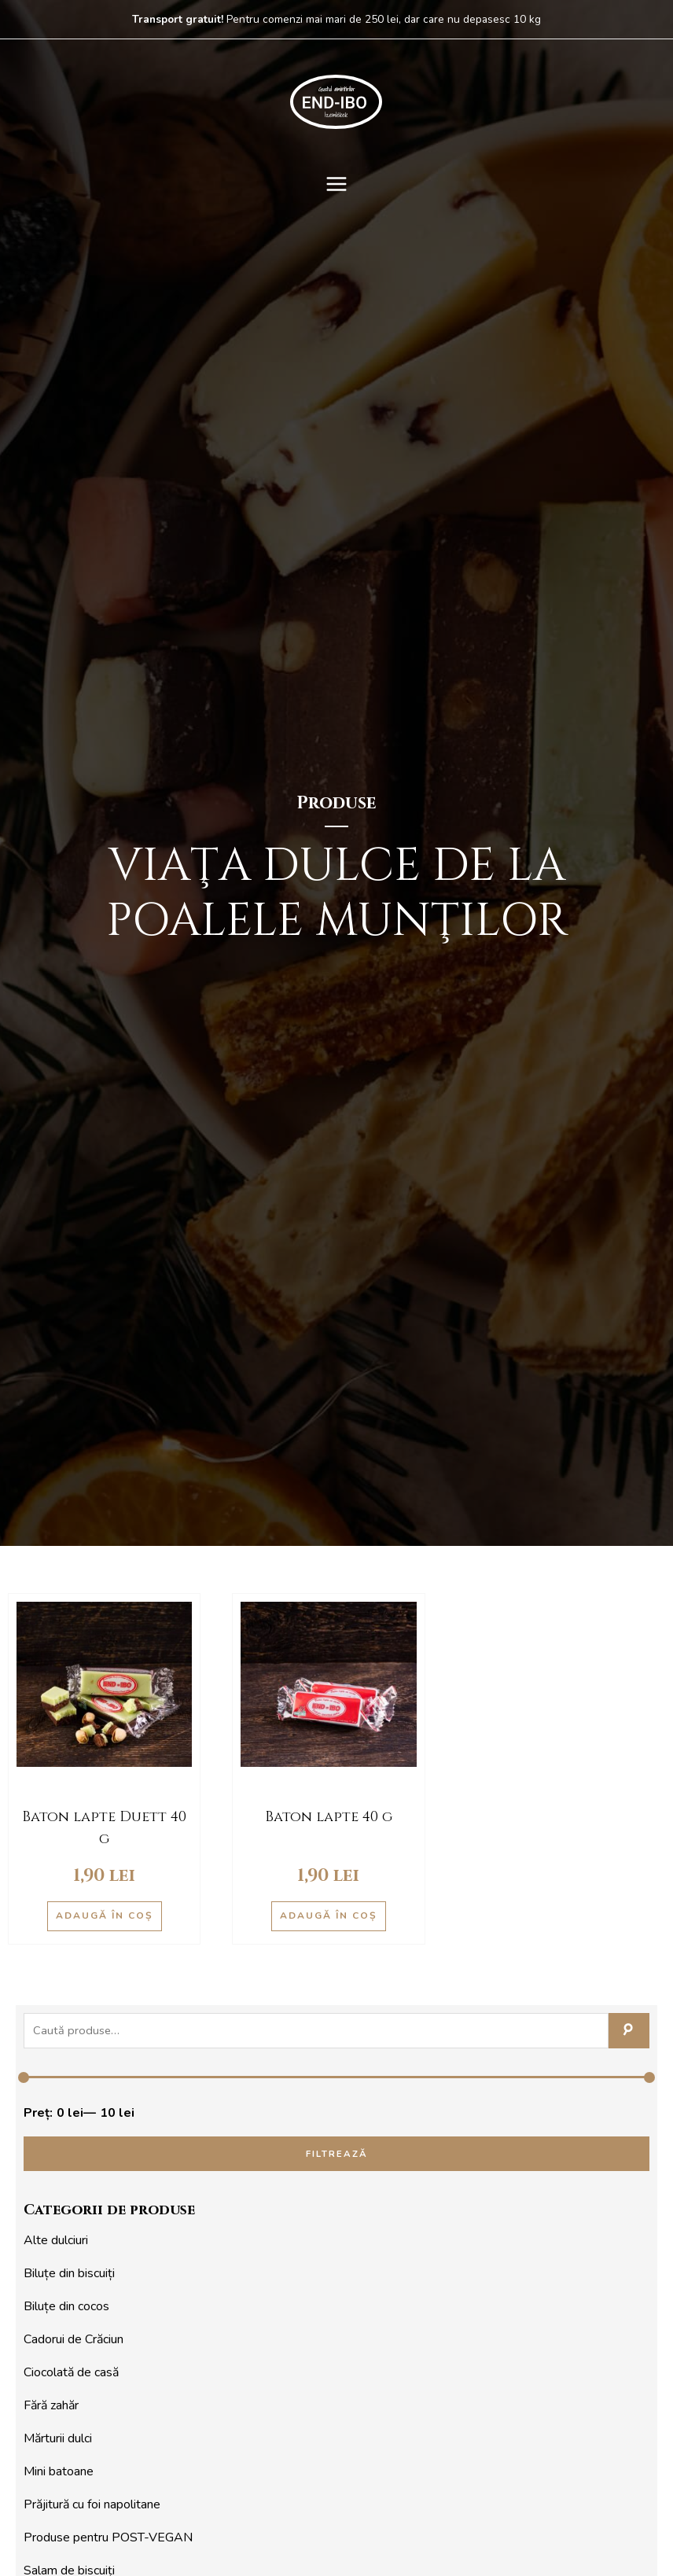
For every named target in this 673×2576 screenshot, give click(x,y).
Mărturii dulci (58, 2438)
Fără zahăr (51, 2405)
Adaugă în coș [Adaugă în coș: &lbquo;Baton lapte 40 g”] (328, 1915)
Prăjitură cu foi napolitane (92, 2504)
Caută (629, 2031)
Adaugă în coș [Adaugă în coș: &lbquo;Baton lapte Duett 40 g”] (104, 1915)
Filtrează (337, 2153)
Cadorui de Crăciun (73, 2339)
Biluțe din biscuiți (69, 2273)
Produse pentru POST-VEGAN (108, 2537)
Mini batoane (59, 2471)
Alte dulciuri (56, 2240)
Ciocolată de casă (71, 2372)
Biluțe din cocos (66, 2306)
